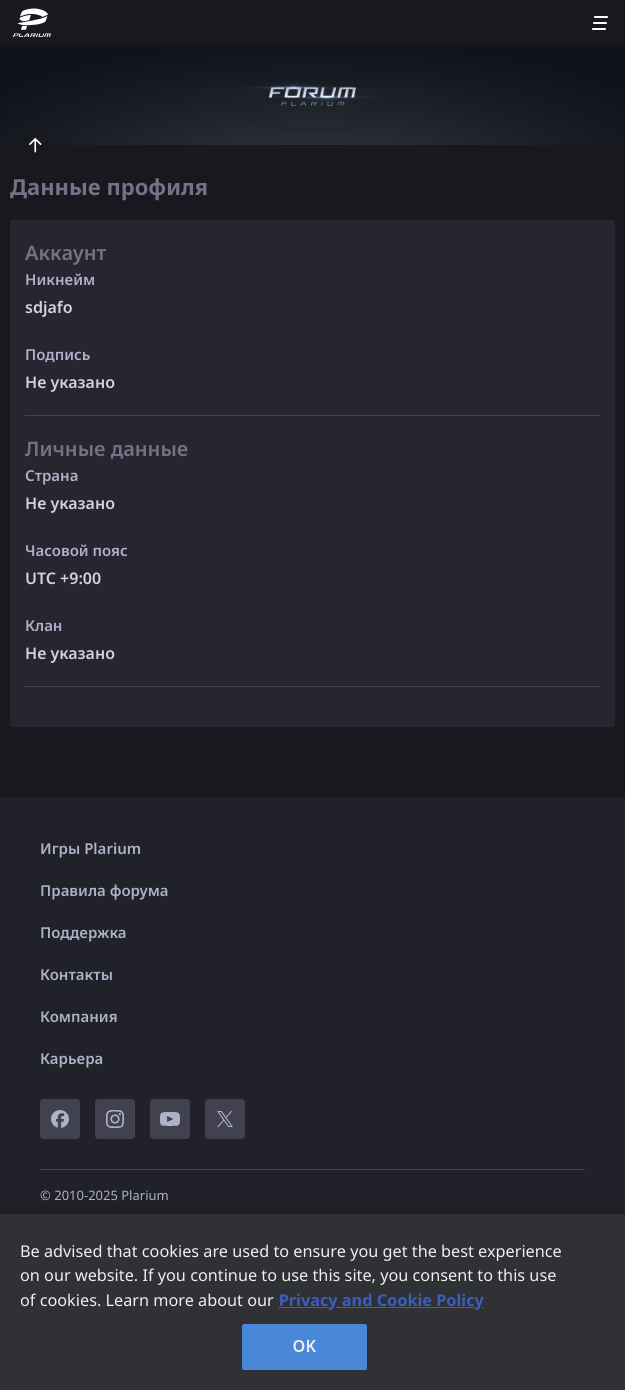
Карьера (71, 1059)
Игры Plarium (90, 849)
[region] (312, 1302)
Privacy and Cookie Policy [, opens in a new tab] (381, 1300)
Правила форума (104, 891)
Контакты (76, 975)
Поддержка (83, 933)
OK (305, 1346)
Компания (79, 1017)
